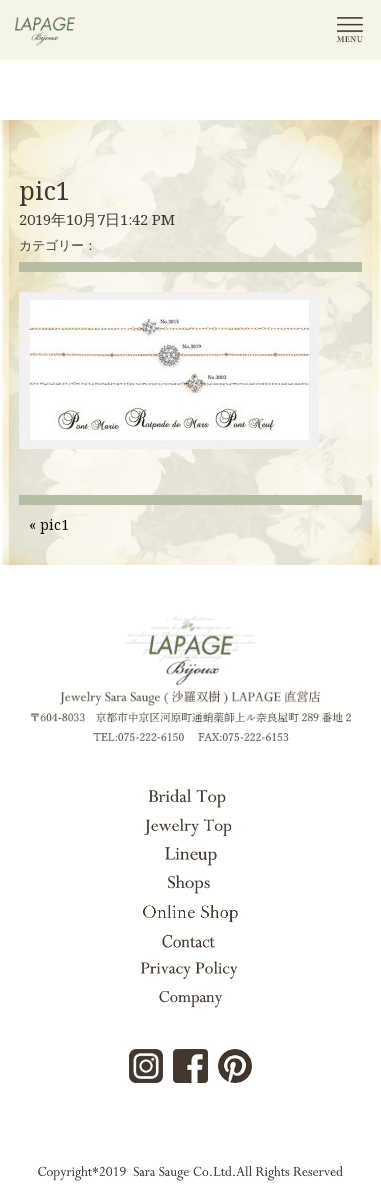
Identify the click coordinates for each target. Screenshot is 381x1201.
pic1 (44, 190)
